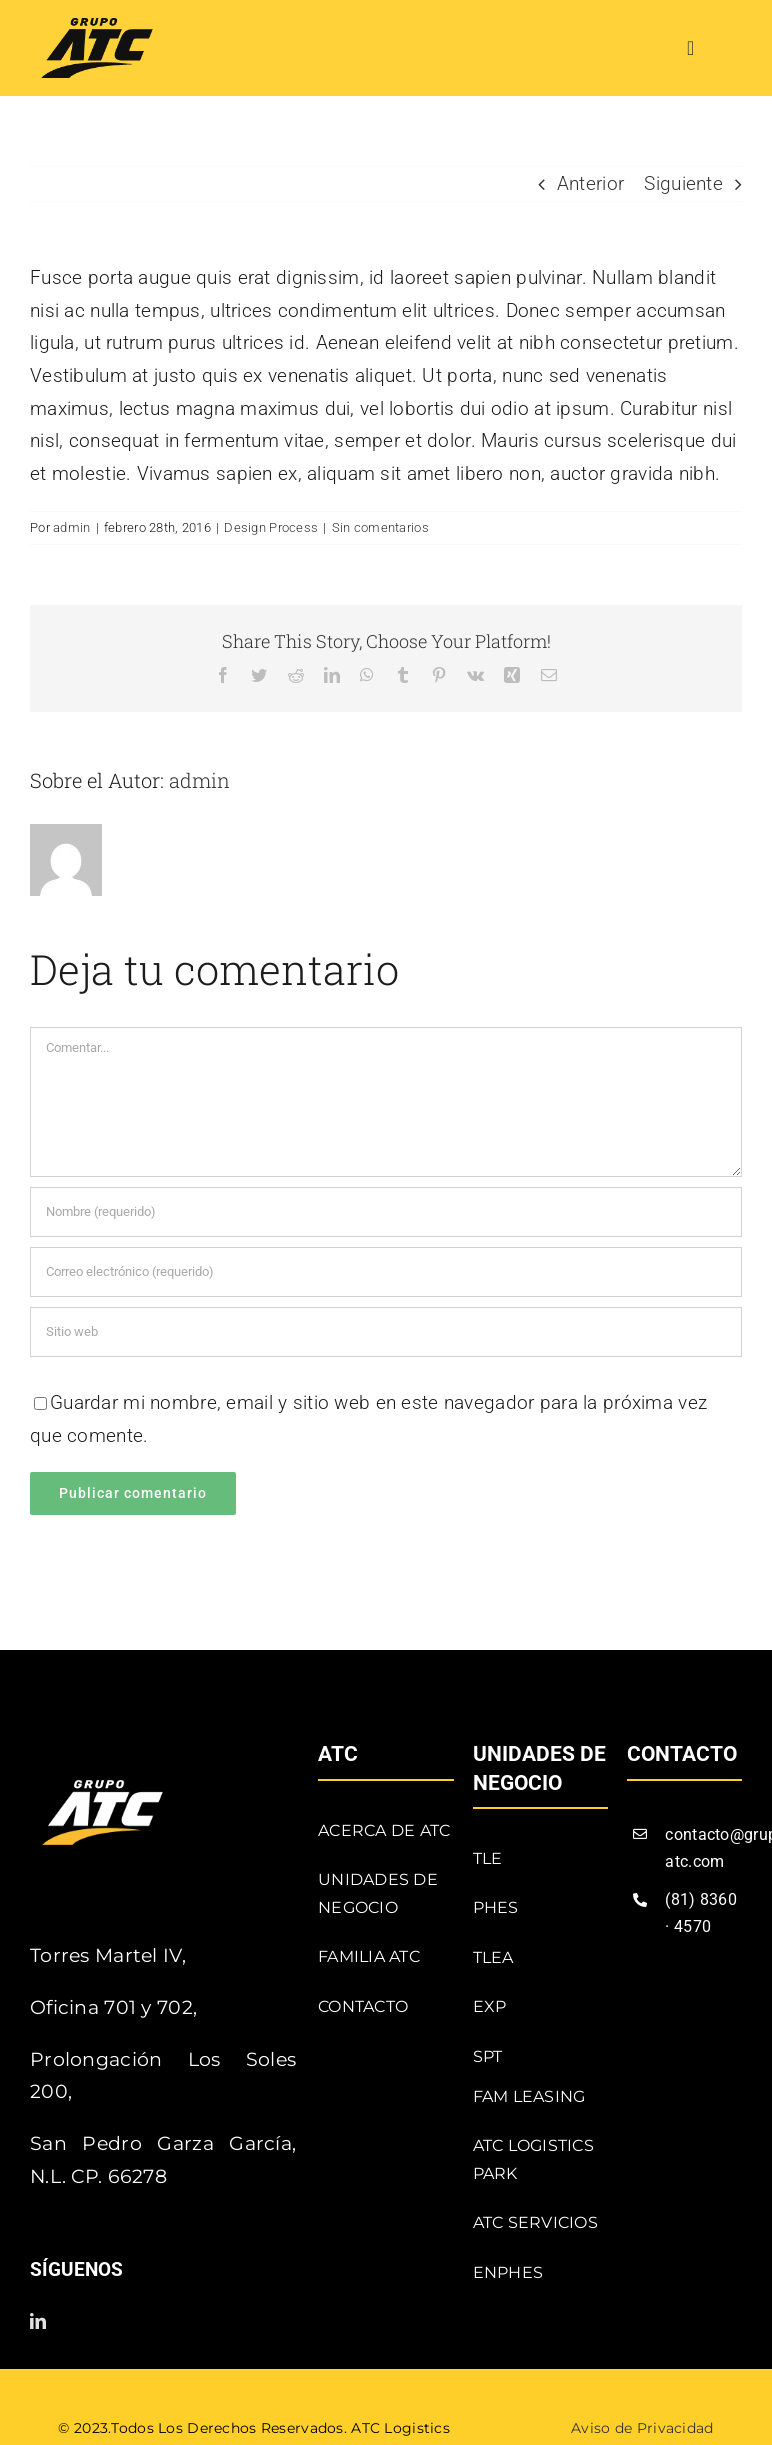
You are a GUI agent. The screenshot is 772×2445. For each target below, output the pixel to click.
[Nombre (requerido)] (386, 1212)
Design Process (271, 527)
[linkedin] (38, 2321)
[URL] (386, 1332)
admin (71, 527)
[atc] (97, 27)
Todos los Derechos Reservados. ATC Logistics (280, 2428)
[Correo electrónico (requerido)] (386, 1272)
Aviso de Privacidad (642, 2428)
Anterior (590, 183)
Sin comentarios (380, 527)
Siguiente (683, 183)
